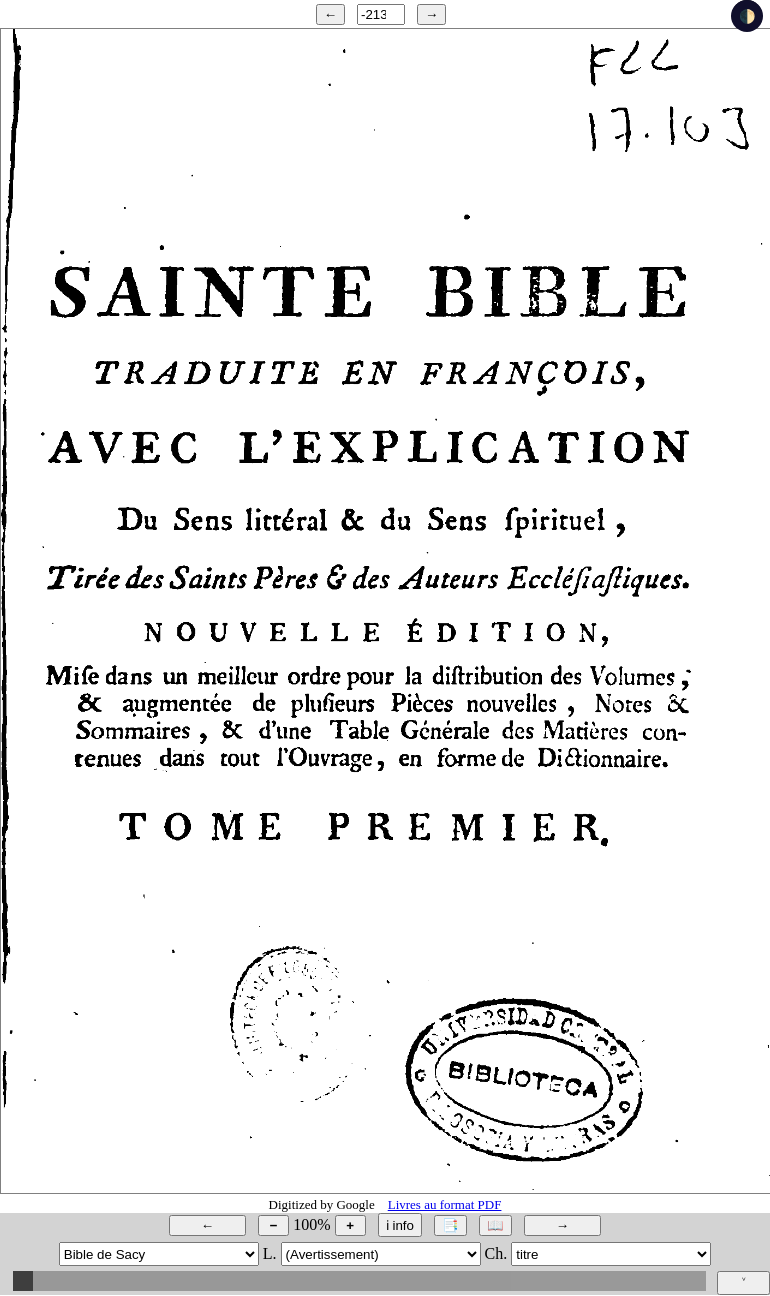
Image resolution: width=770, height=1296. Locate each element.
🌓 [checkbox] (747, 16)
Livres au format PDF (445, 1204)
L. (270, 1253)
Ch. (496, 1253)
